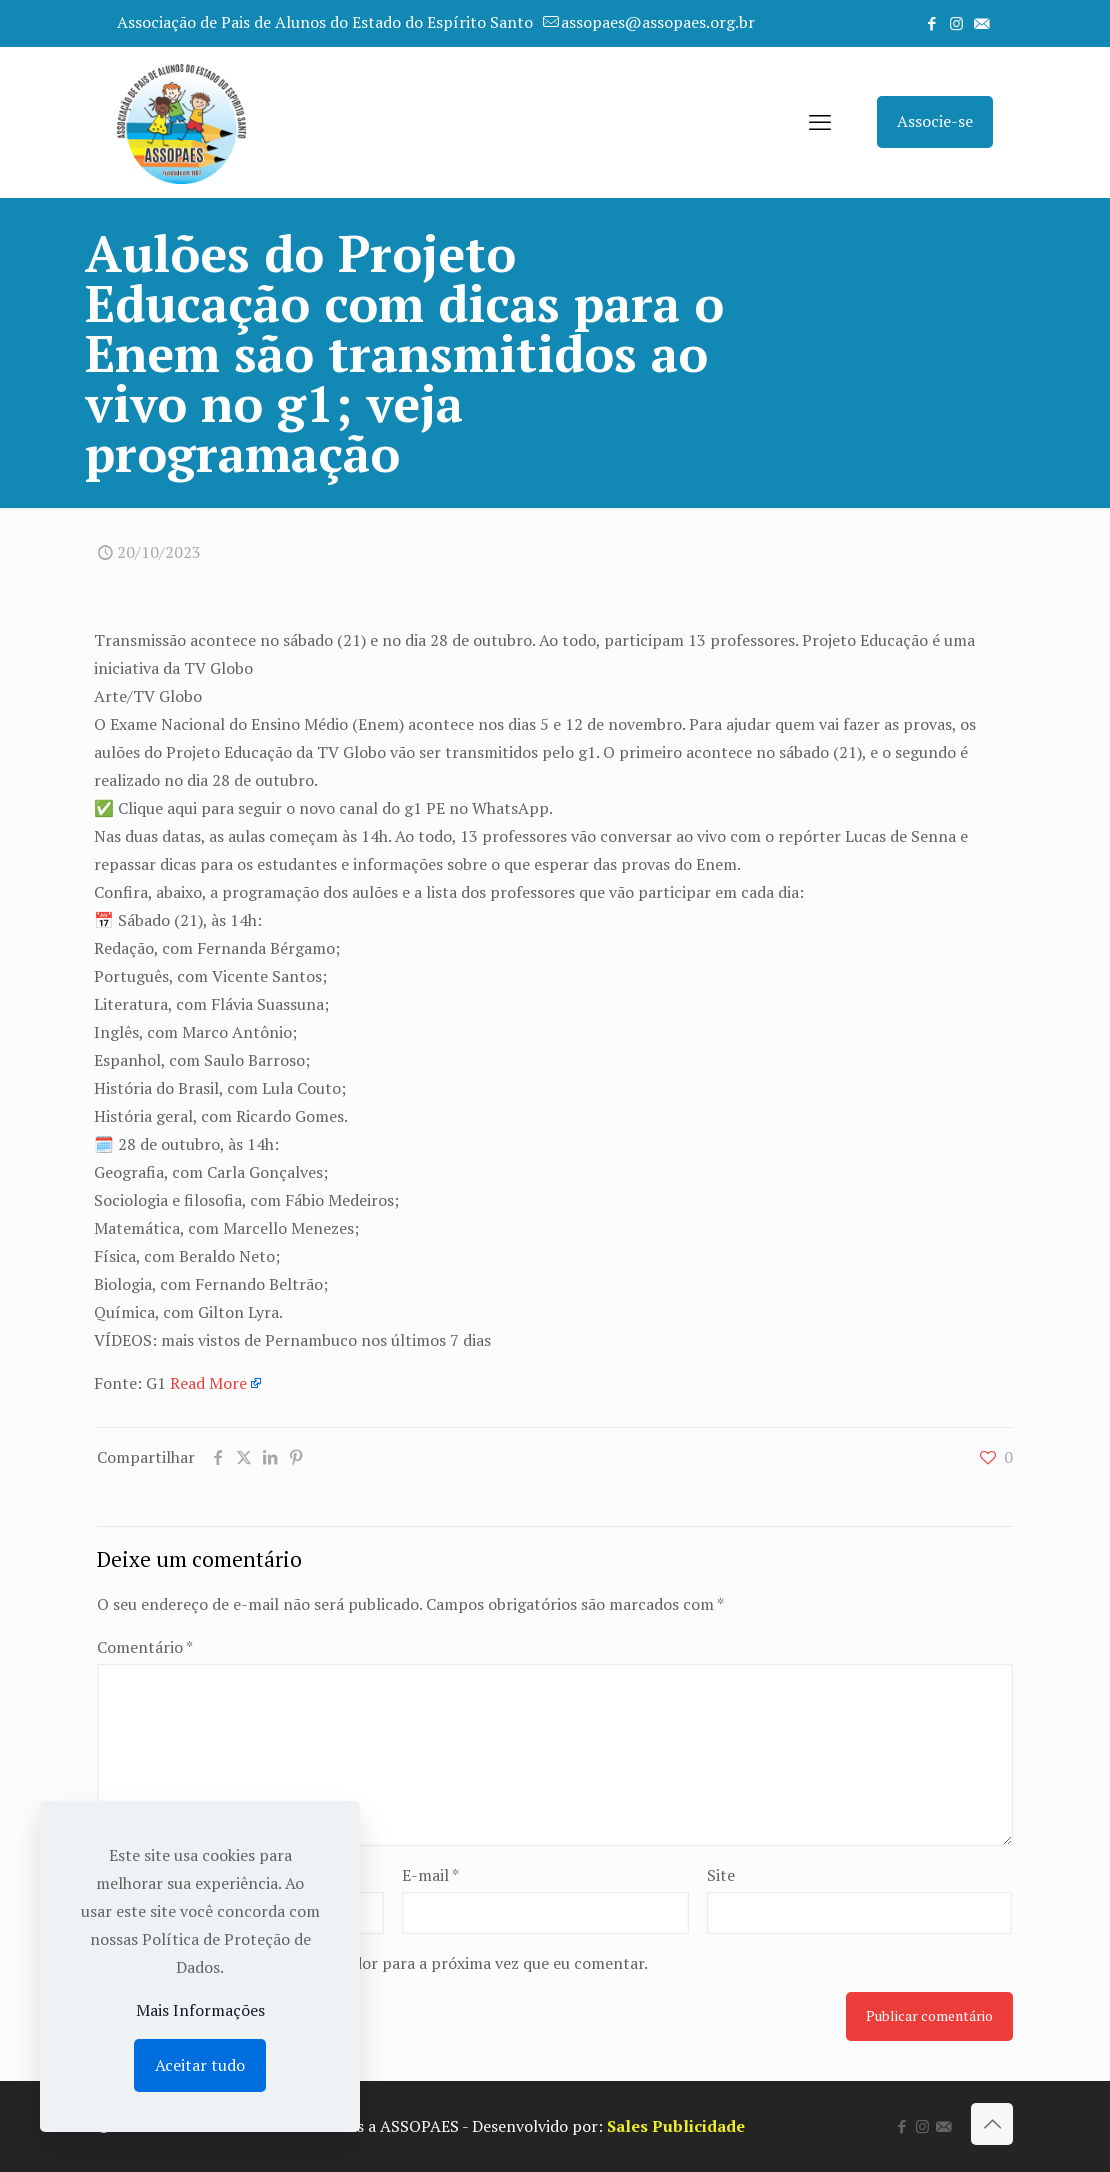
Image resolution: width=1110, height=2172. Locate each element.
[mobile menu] (820, 122)
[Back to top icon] (992, 2124)
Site (721, 1875)
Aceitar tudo (200, 2065)
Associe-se (935, 121)
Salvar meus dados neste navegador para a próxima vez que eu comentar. (384, 1963)
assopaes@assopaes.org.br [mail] (658, 22)
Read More (208, 1383)
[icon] (981, 23)
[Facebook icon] (931, 23)
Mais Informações (200, 2010)
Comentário (145, 1647)
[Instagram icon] (956, 23)
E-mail (430, 1875)
